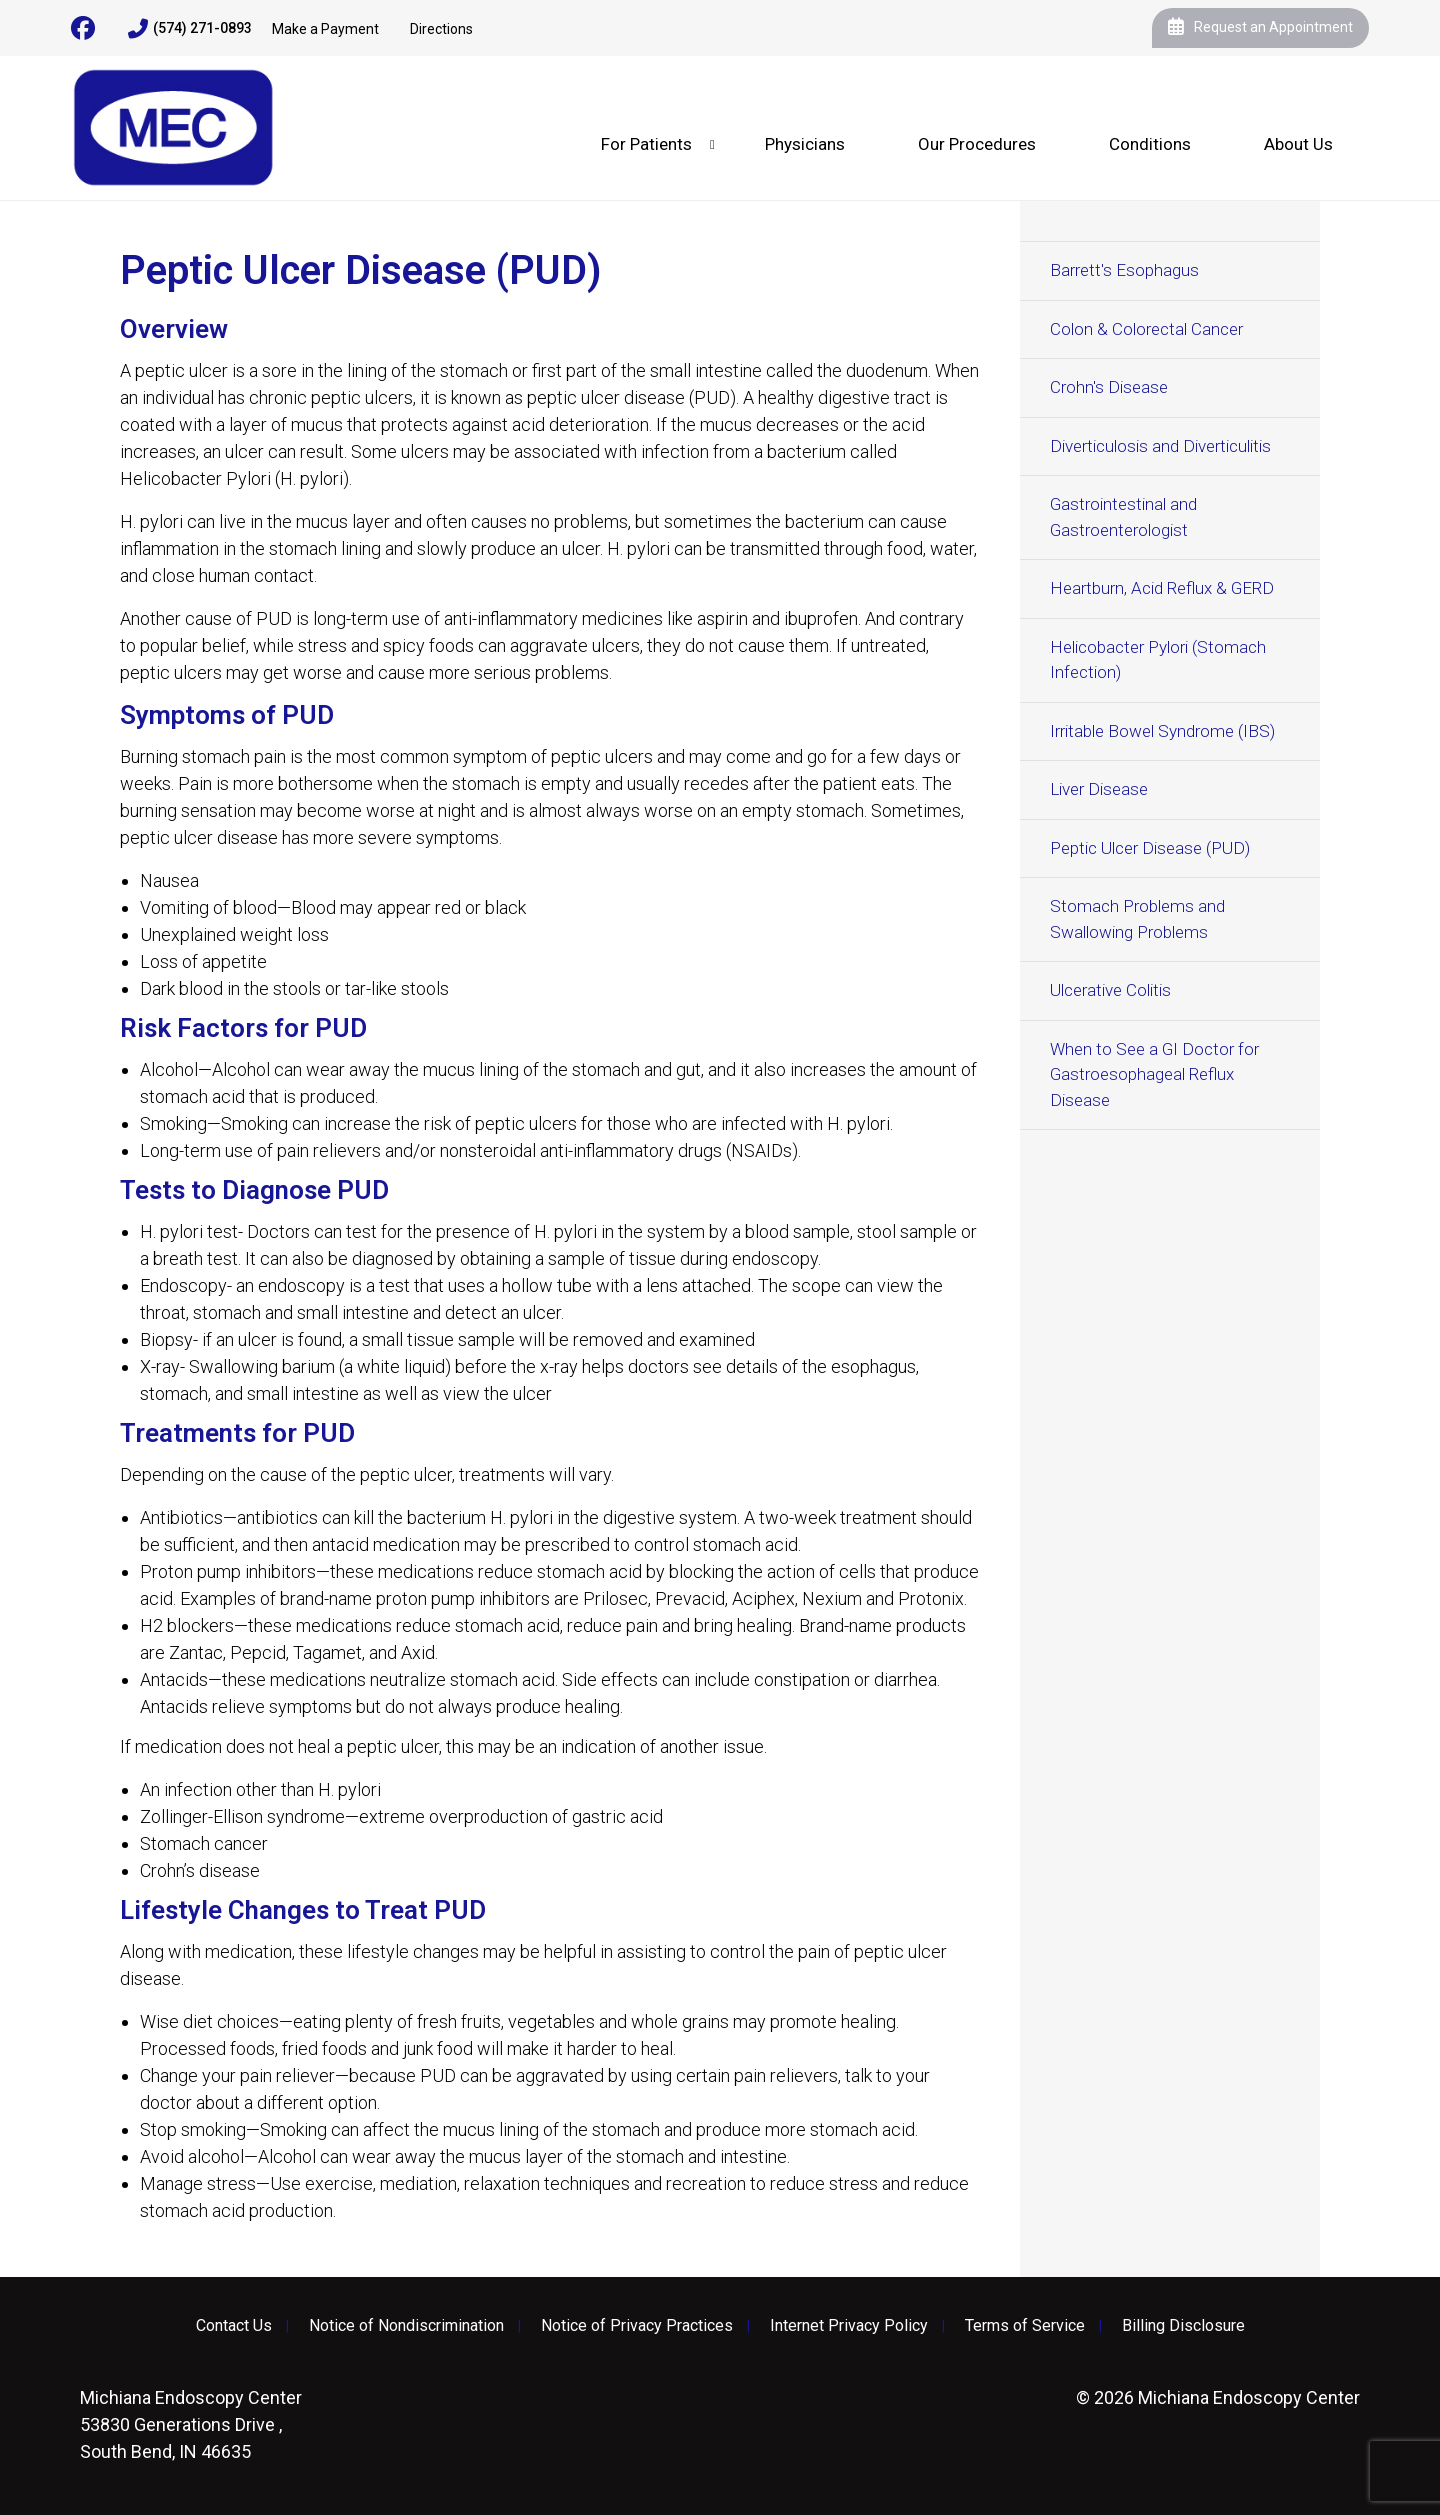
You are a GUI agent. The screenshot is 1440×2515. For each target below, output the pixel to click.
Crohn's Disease (1109, 387)
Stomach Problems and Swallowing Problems (1137, 919)
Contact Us (234, 2326)
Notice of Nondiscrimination (406, 2326)
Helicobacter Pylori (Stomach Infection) (1158, 660)
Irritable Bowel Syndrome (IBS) (1162, 731)
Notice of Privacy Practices (637, 2326)
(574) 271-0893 (190, 29)
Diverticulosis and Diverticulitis (1160, 446)
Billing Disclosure (1183, 2326)
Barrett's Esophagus (1124, 270)
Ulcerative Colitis (1110, 990)
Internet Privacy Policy (849, 2326)
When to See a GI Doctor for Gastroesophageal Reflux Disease (1154, 1074)
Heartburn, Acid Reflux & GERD (1162, 588)
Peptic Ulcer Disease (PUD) (1150, 848)
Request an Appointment (1260, 28)
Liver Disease (1099, 789)
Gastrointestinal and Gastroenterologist (1123, 517)
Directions (441, 29)
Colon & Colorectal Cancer (1146, 329)
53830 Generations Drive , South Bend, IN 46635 (191, 2424)
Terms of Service (1025, 2326)
